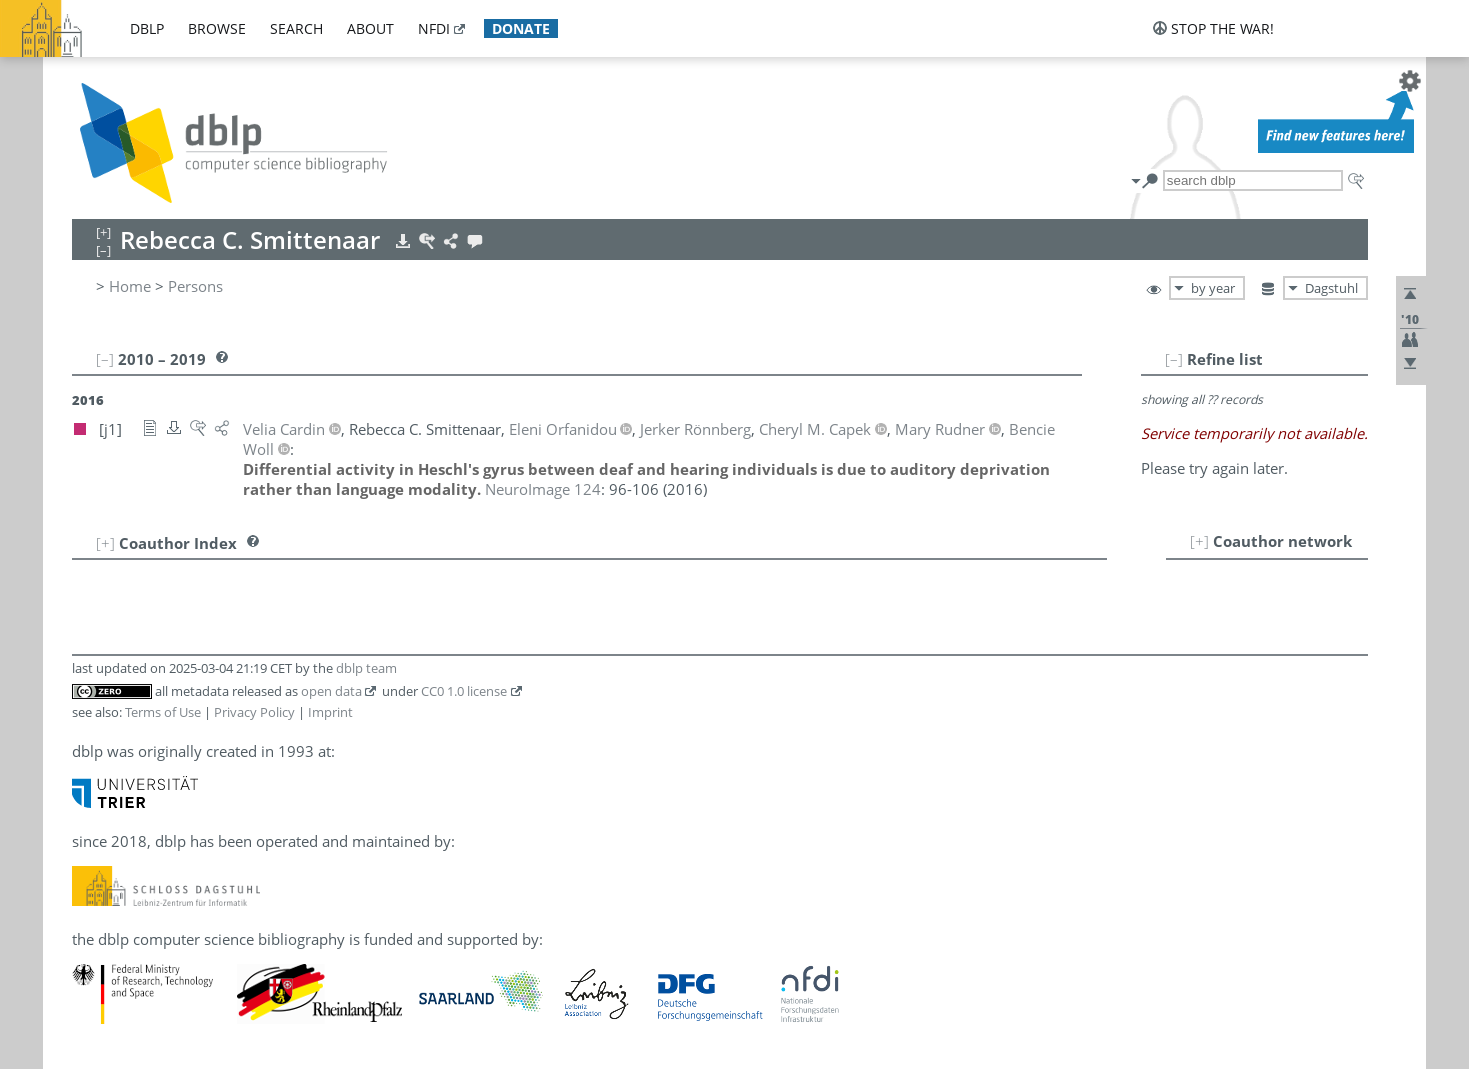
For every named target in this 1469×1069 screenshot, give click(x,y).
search (296, 28)
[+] (1199, 541)
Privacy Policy (254, 712)
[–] (1174, 359)
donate (521, 28)
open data (331, 691)
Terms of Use (163, 712)
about (370, 28)
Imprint (330, 712)
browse (217, 28)
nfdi (434, 28)
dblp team (366, 668)
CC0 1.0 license (464, 691)
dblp (147, 28)
